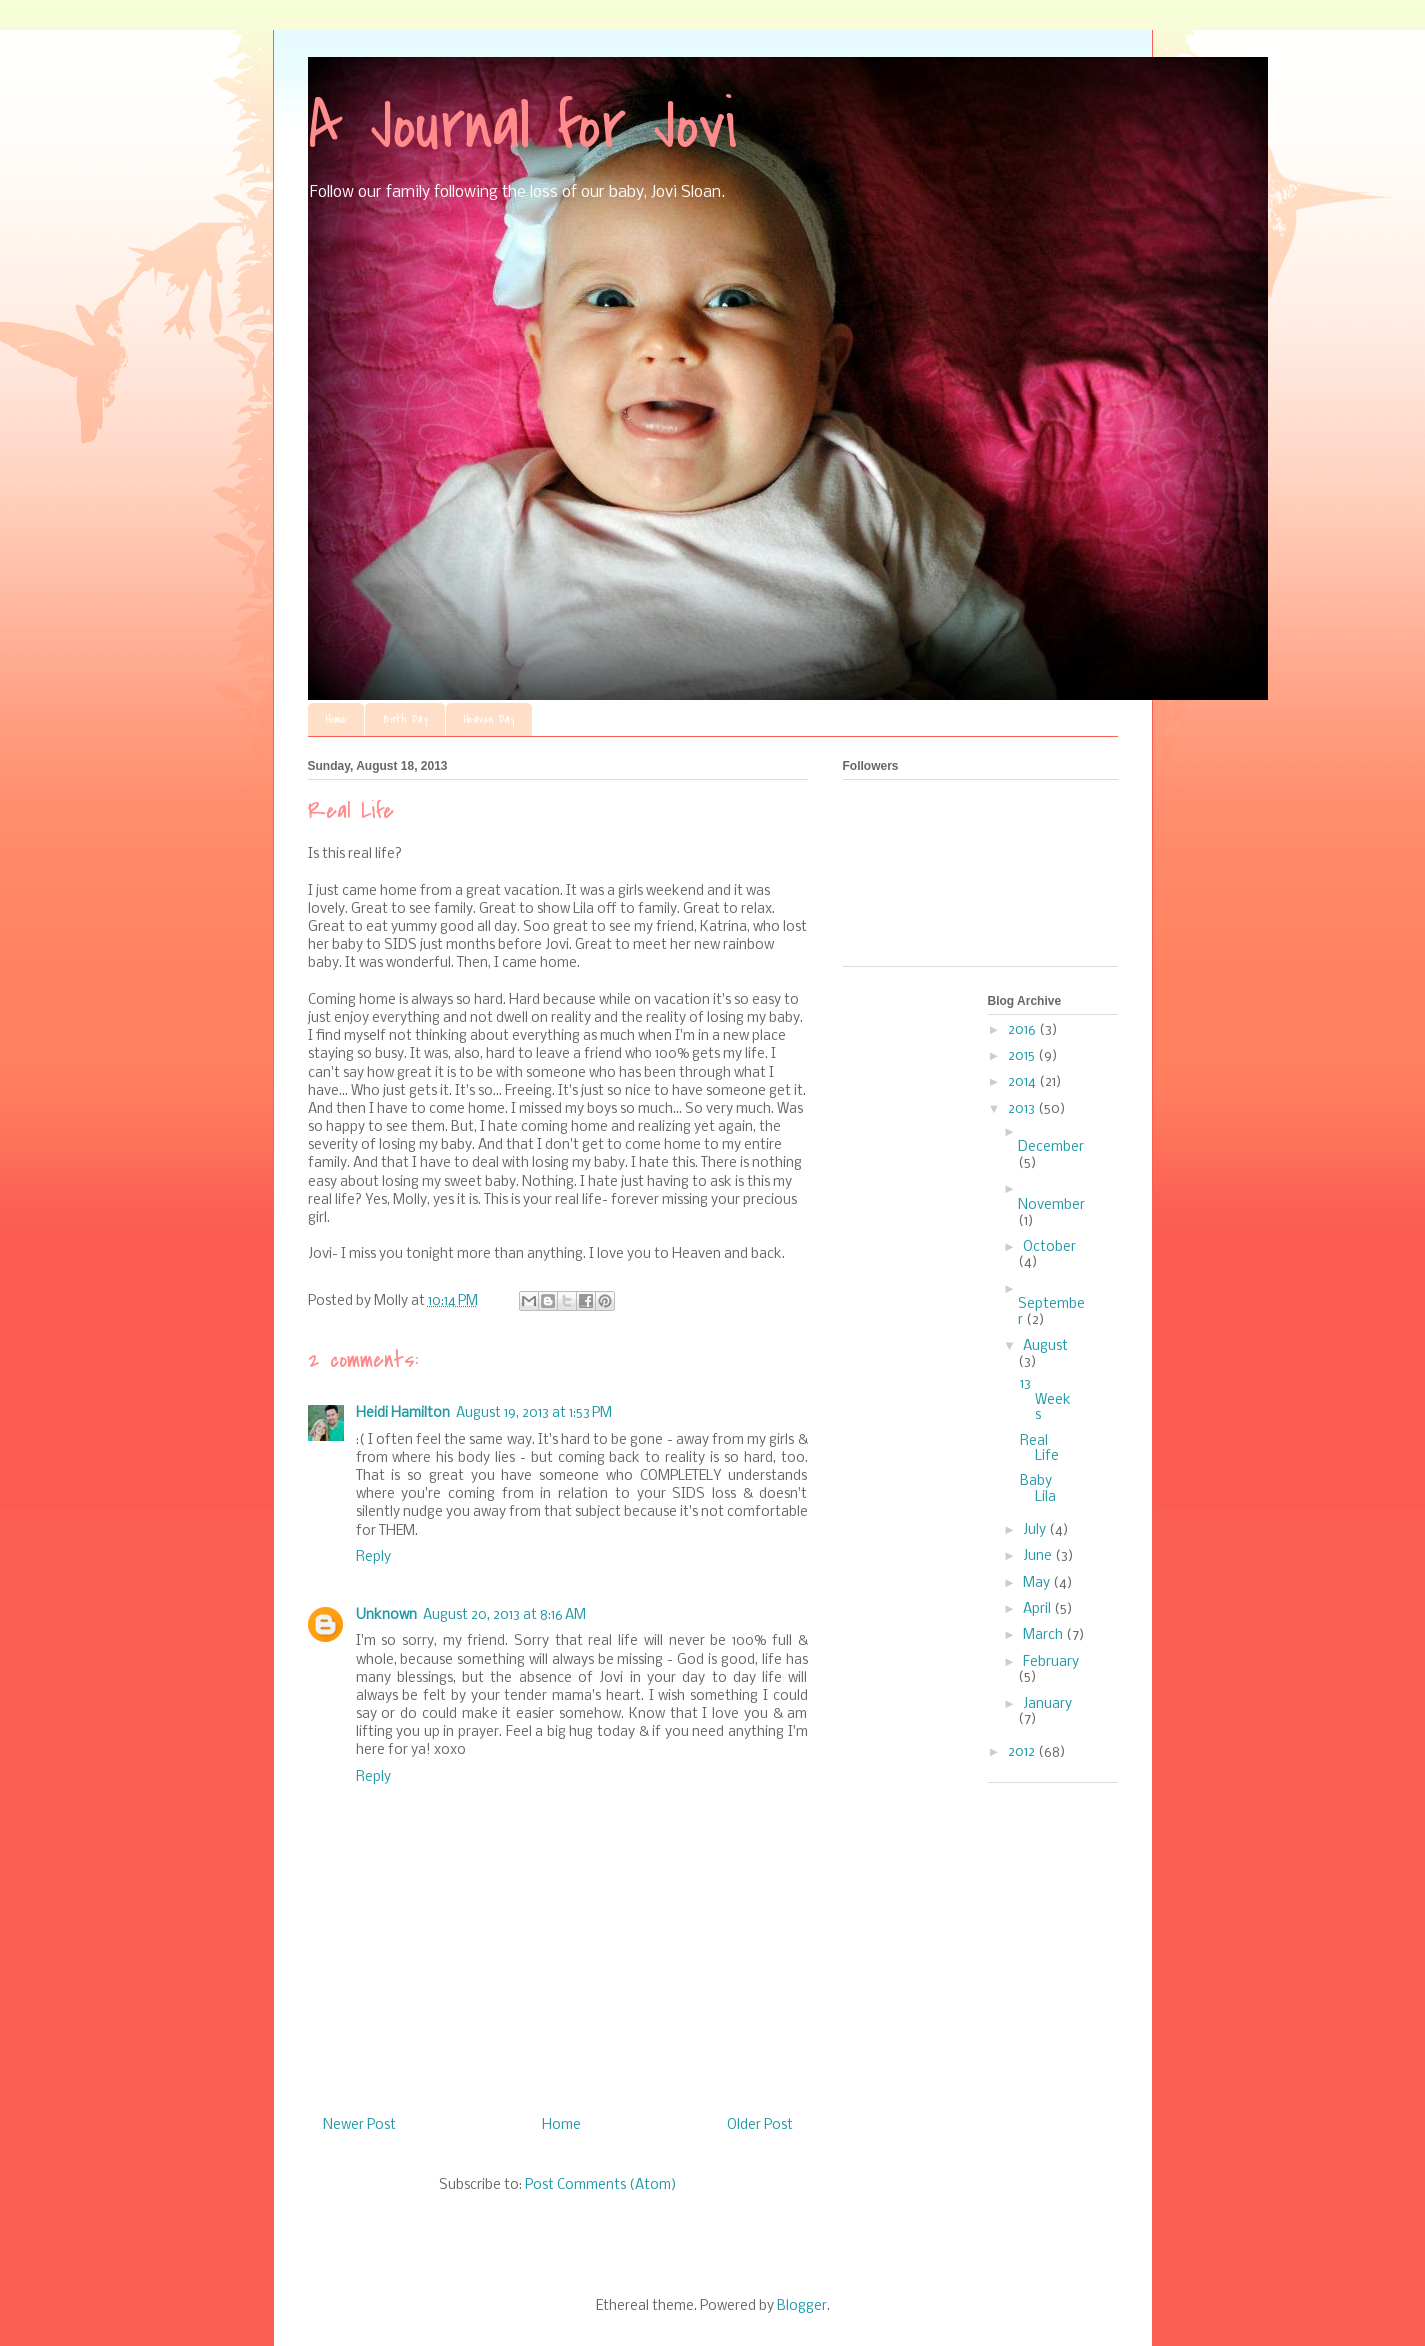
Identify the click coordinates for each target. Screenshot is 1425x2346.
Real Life (1039, 1449)
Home (336, 719)
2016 (1023, 1030)
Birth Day (405, 719)
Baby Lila (1038, 1489)
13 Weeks (1045, 1400)
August (1045, 1346)
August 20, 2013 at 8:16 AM (504, 1615)
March (1044, 1635)
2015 (1023, 1056)
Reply (373, 1557)
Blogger (802, 2306)
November (1051, 1205)
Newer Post (359, 2125)
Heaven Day (489, 719)
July (1036, 1530)
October (1049, 1247)
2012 (1023, 1752)
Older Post (760, 2125)
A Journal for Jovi (522, 126)
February (1051, 1662)
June (1039, 1556)
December (1051, 1147)
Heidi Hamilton (403, 1413)
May (1038, 1583)
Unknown (386, 1615)
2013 (1023, 1109)
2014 (1023, 1082)
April (1038, 1609)
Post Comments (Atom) (601, 2185)
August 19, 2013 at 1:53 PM (534, 1413)
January (1047, 1704)
